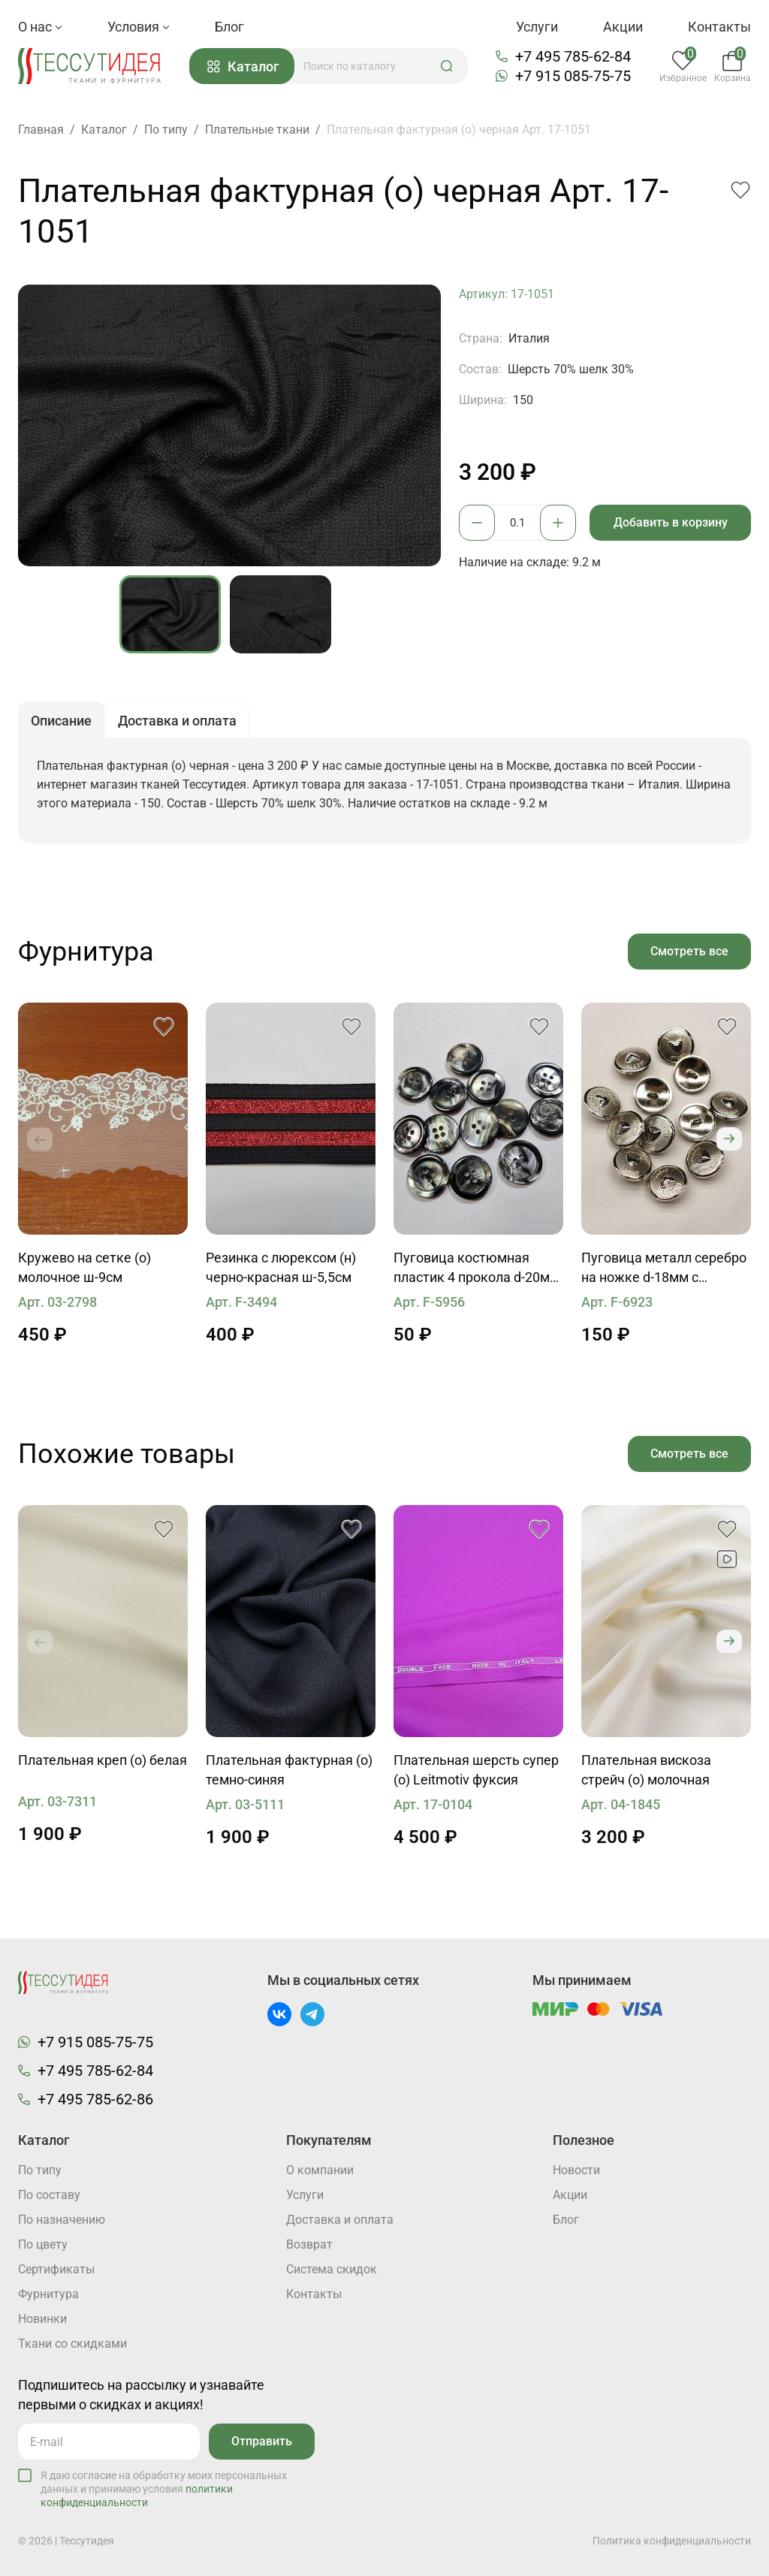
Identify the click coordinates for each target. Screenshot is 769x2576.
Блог (229, 27)
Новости (576, 2170)
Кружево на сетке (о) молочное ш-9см (84, 1267)
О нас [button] (40, 27)
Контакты (719, 27)
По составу (49, 2195)
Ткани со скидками (72, 2343)
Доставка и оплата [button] (177, 720)
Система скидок (331, 2269)
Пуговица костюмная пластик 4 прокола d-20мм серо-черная (476, 1268)
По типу (40, 2170)
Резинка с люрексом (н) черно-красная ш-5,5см (281, 1267)
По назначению (61, 2220)
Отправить (261, 2441)
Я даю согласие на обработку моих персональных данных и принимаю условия (164, 2488)
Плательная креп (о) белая (102, 1760)
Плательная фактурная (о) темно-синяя (289, 1769)
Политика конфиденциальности (672, 2541)
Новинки (42, 2319)
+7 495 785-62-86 (95, 2099)
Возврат (309, 2244)
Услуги (537, 27)
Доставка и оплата (340, 2220)
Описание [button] (61, 720)
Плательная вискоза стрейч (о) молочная (646, 1769)
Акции (623, 27)
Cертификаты (56, 2269)
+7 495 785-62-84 (573, 56)
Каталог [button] (243, 66)
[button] (447, 66)
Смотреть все (689, 951)
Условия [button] (138, 27)
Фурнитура (48, 2294)
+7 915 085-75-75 (573, 76)
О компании (320, 2170)
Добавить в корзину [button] (671, 522)
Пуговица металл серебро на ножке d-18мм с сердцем (663, 1268)
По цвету (43, 2244)
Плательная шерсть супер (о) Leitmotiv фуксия (476, 1769)
